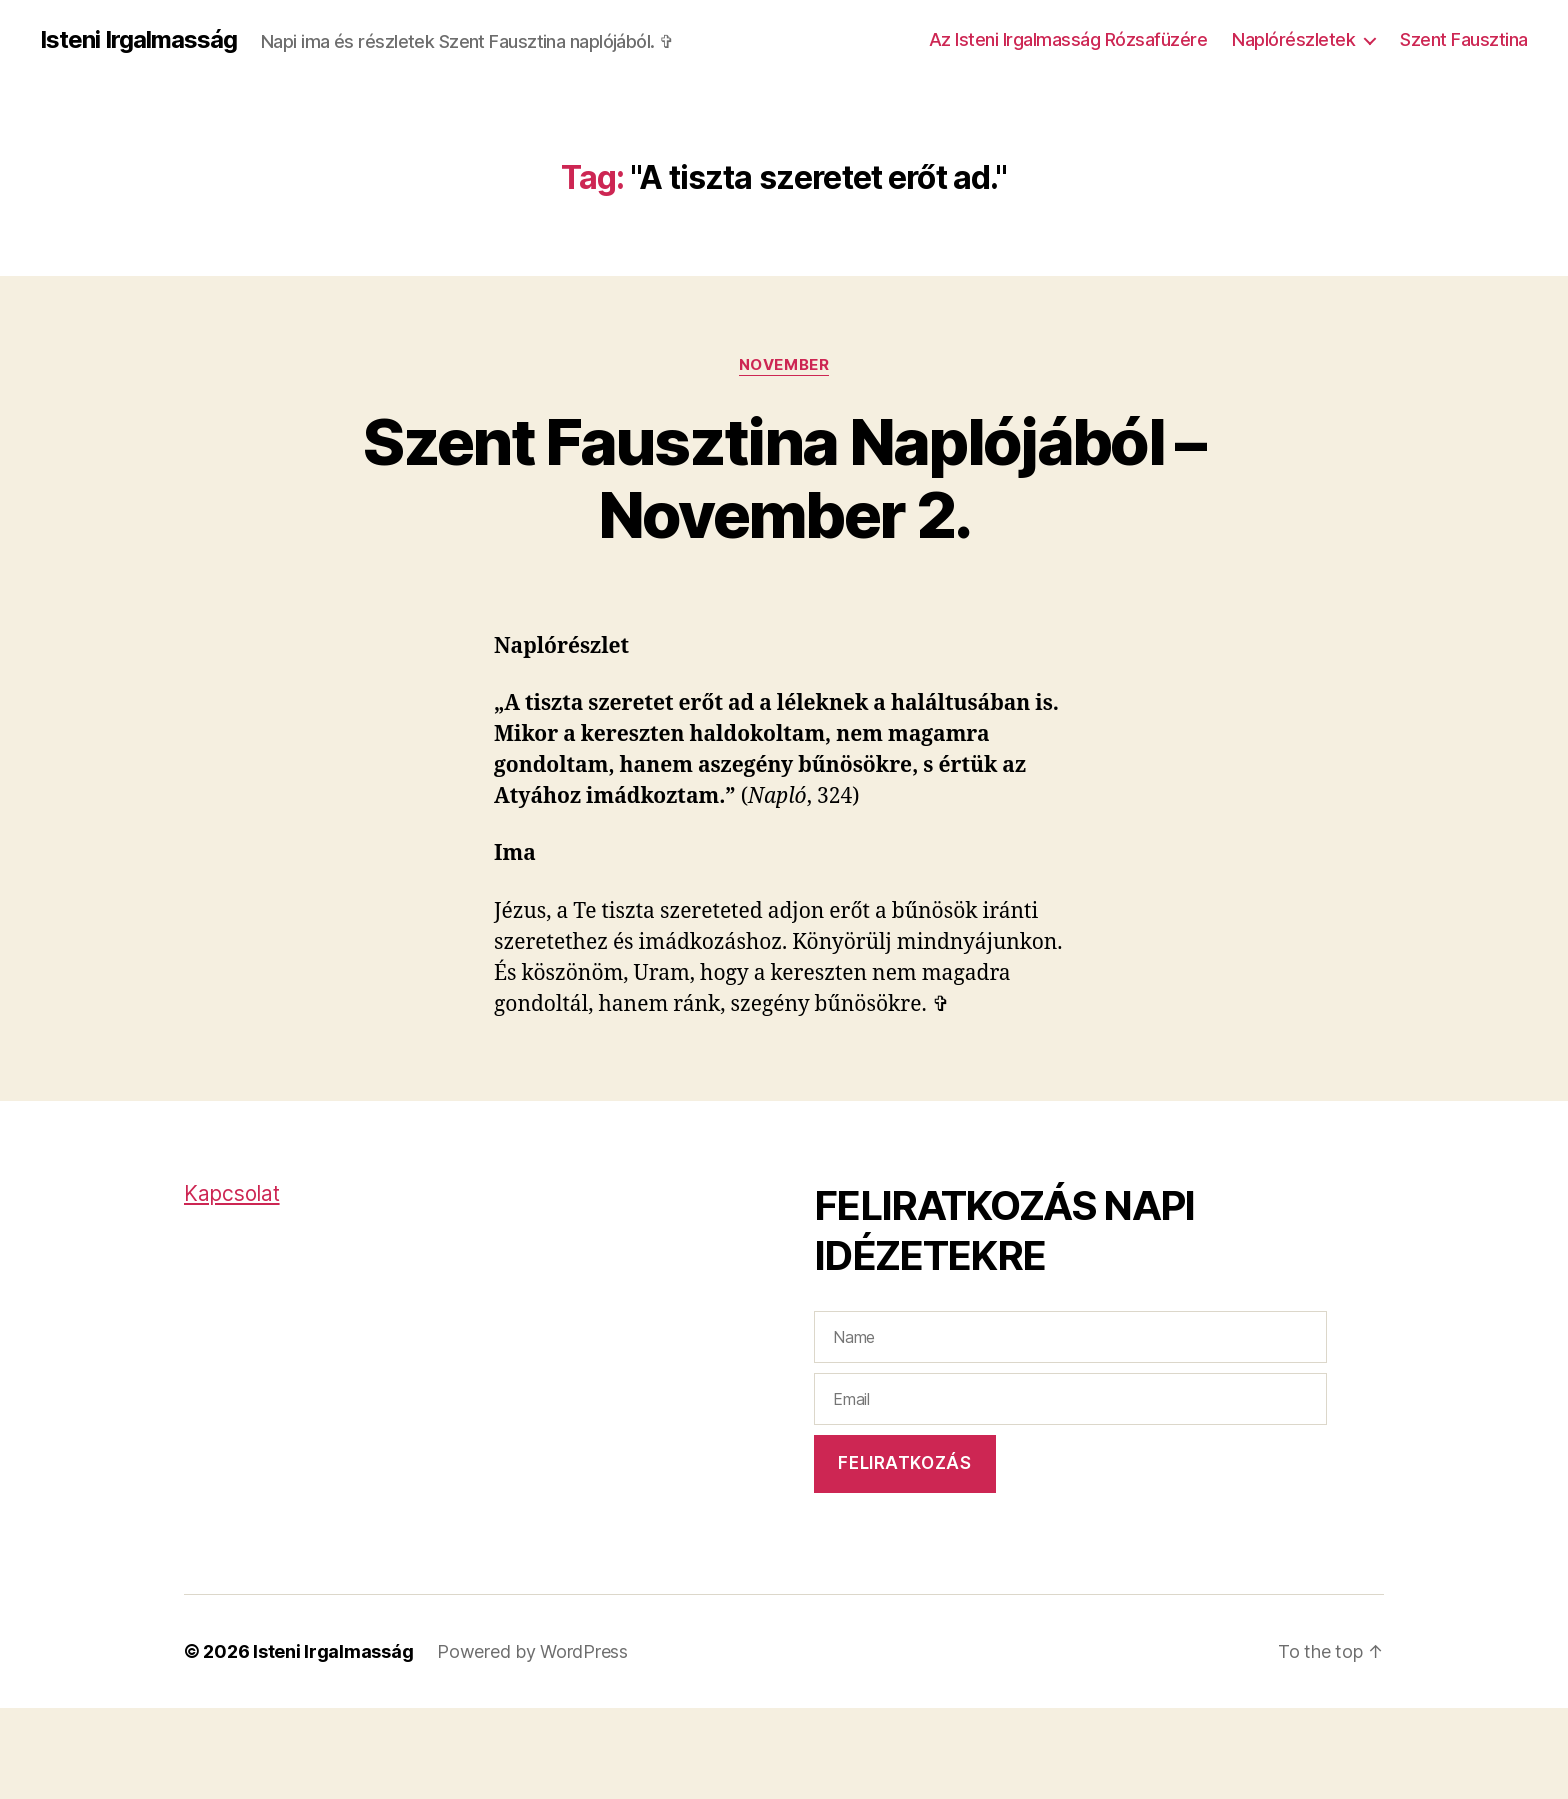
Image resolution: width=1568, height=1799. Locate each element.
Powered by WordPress (532, 1651)
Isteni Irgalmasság (138, 40)
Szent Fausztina (1464, 39)
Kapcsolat (232, 1193)
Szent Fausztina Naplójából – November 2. (784, 478)
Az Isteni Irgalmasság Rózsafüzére (1068, 39)
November (784, 365)
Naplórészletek (1293, 39)
